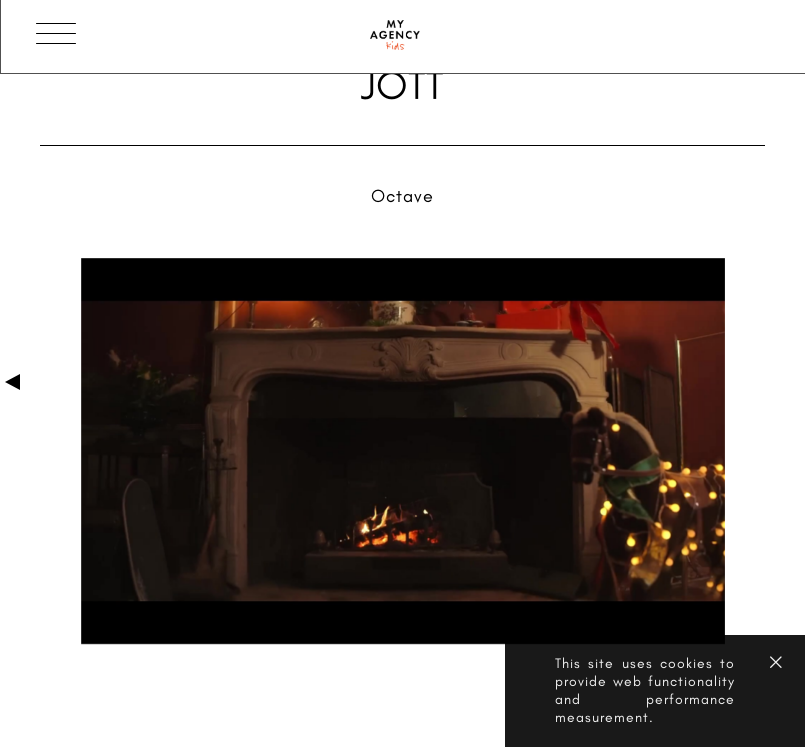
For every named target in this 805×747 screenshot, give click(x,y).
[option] (403, 452)
